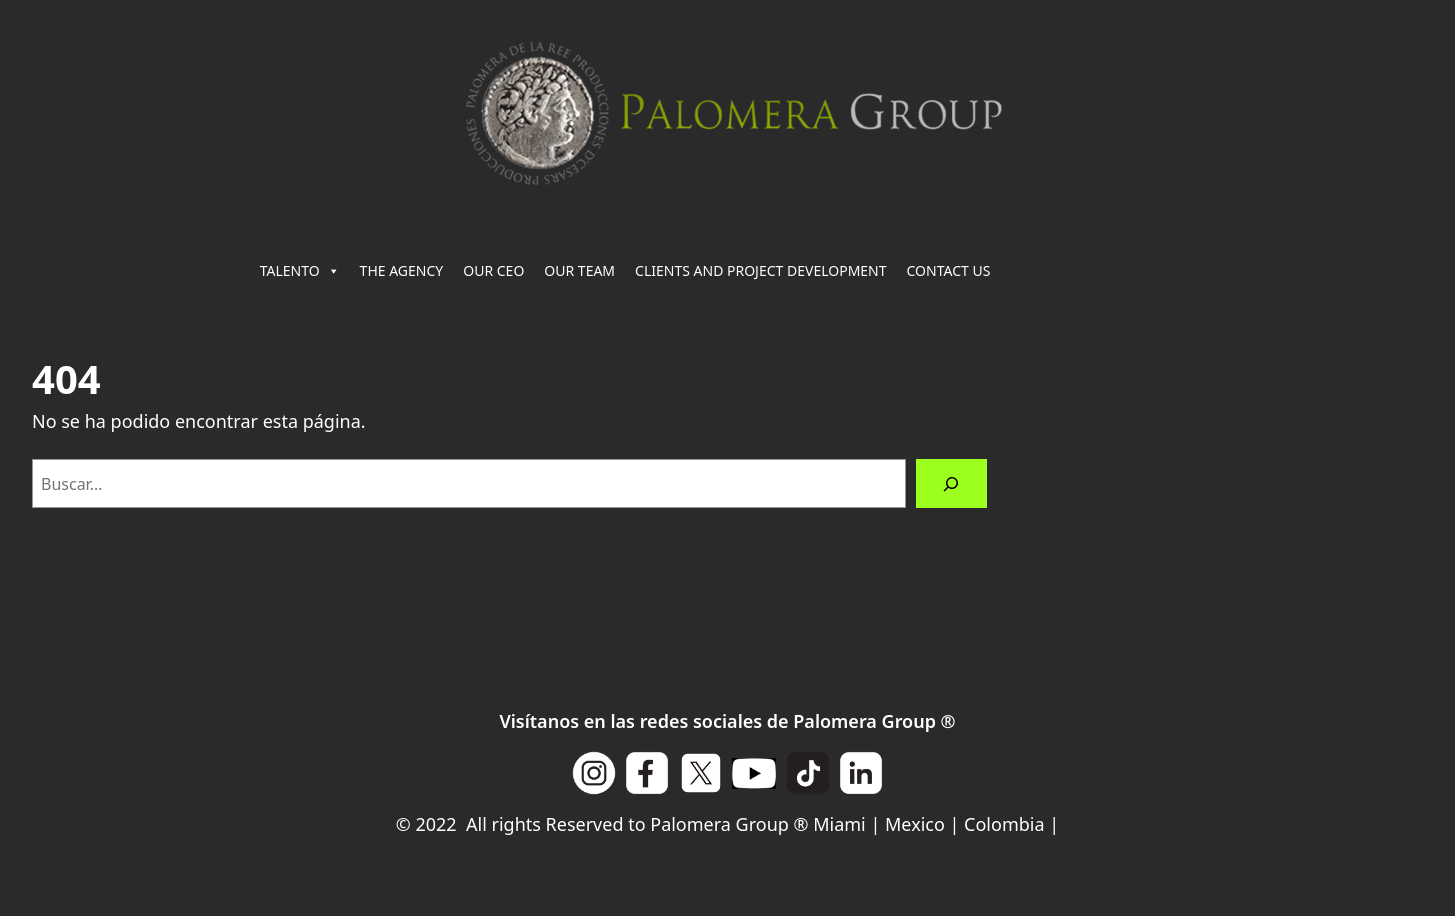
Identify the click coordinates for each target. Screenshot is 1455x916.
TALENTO (300, 271)
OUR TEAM (579, 270)
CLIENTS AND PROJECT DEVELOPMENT (760, 270)
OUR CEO (493, 270)
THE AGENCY (402, 270)
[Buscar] (951, 483)
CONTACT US (949, 270)
